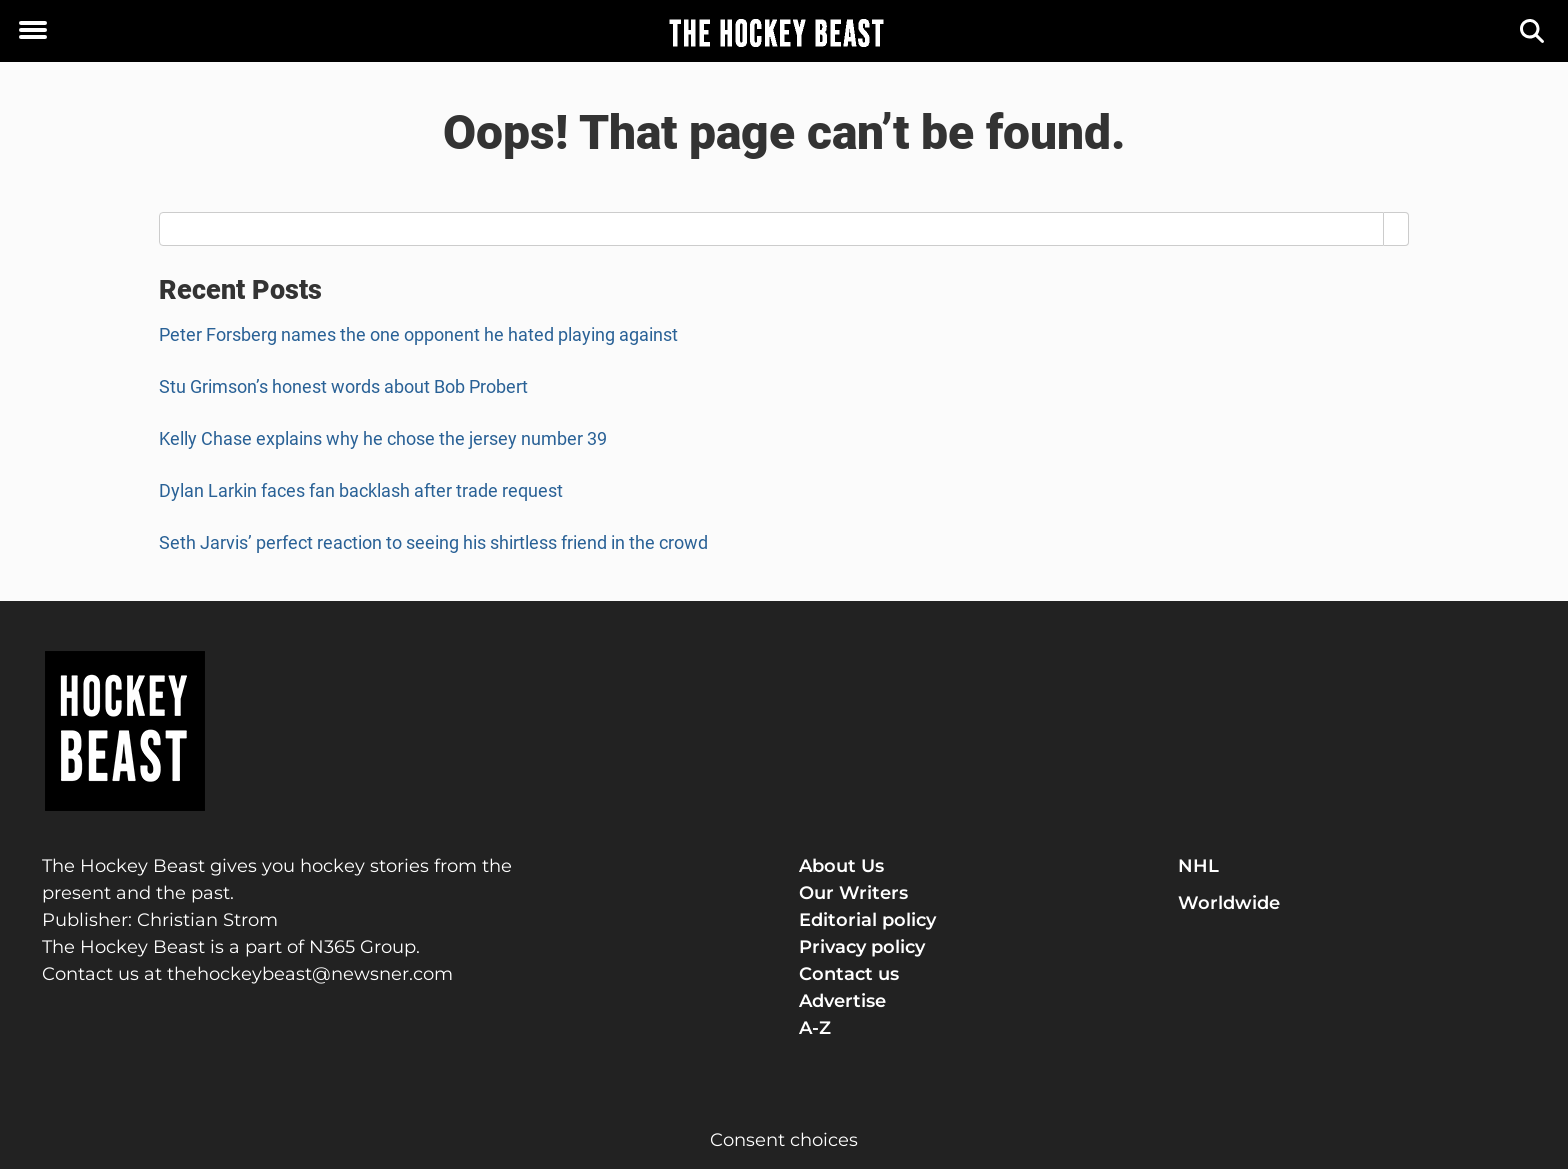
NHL (1198, 866)
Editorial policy (867, 920)
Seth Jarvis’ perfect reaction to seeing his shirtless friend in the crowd (433, 542)
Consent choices (784, 1140)
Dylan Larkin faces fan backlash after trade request (361, 490)
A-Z (815, 1028)
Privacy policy (862, 947)
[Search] (1533, 31)
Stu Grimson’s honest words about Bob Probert (343, 386)
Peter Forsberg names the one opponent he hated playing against (418, 334)
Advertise (842, 1001)
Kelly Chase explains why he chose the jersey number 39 (383, 438)
